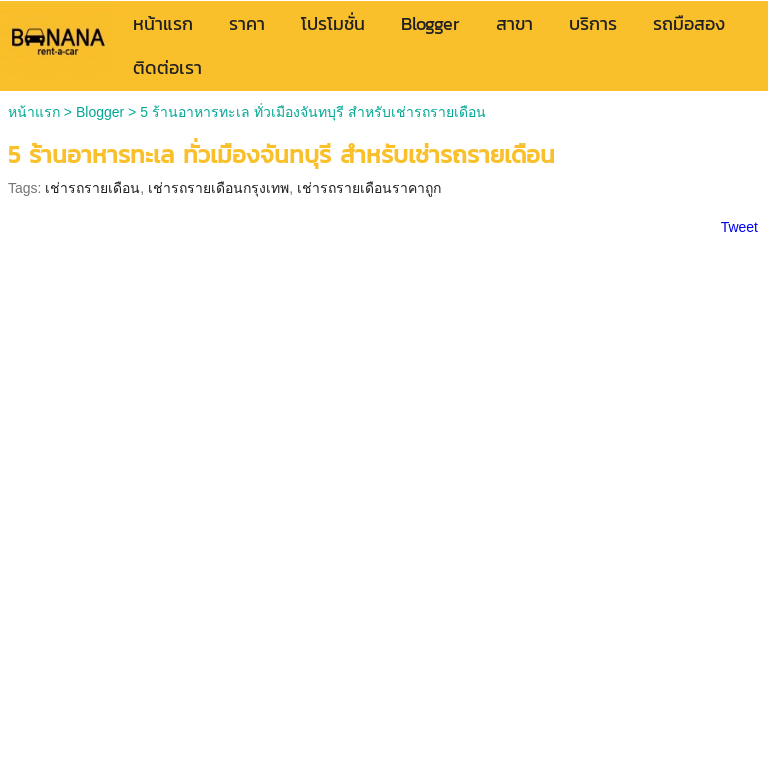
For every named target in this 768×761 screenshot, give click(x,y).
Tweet (739, 227)
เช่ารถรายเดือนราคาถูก (369, 188)
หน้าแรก (34, 112)
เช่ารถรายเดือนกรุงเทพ (218, 188)
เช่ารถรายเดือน (92, 188)
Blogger (100, 112)
